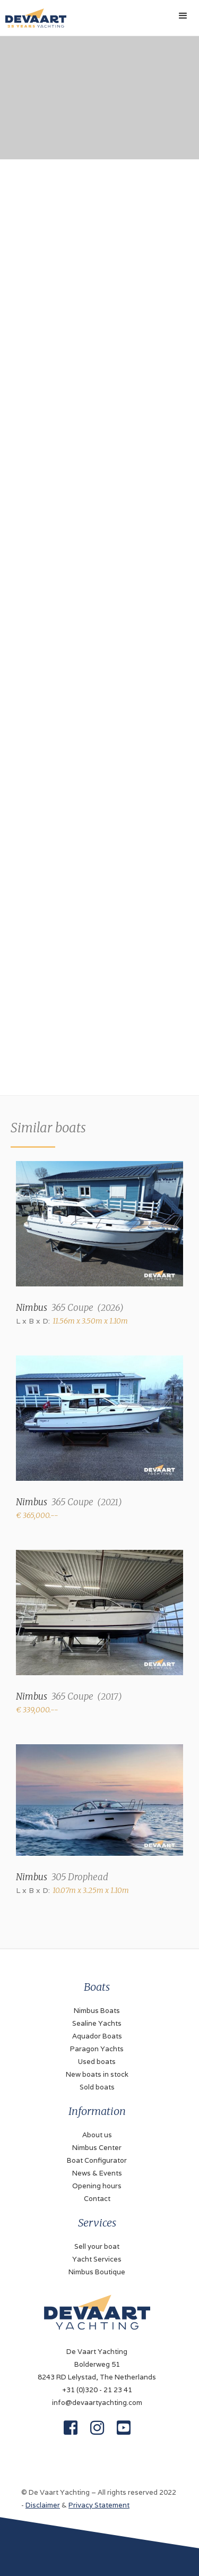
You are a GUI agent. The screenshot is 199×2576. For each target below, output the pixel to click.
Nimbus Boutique (96, 2271)
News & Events (97, 2173)
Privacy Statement (98, 2505)
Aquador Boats (97, 2036)
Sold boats (97, 2087)
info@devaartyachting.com (97, 2402)
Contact (97, 2198)
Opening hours (97, 2185)
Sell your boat (96, 2246)
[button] (183, 16)
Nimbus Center (97, 2147)
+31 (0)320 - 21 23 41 (97, 2389)
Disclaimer (42, 2505)
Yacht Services (97, 2259)
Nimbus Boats (97, 2010)
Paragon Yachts (97, 2048)
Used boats (97, 2061)
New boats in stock (97, 2074)
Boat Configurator (97, 2160)
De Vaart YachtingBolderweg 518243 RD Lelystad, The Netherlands (97, 2364)
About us (97, 2134)
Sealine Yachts (97, 2023)
